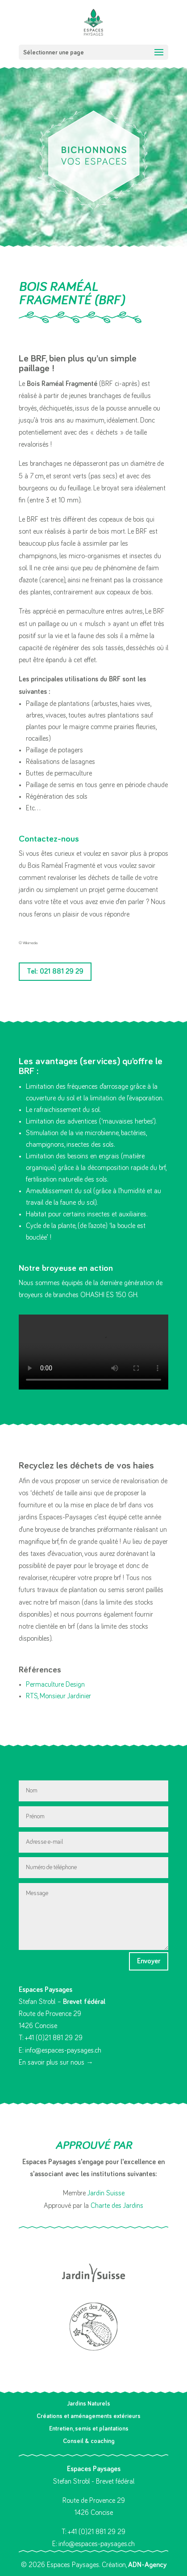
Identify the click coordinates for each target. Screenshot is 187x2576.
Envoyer (148, 1961)
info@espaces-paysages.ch (63, 2050)
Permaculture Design (55, 1684)
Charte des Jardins (117, 2205)
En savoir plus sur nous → (56, 2062)
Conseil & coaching (89, 2441)
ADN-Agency (147, 2564)
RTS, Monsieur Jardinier (58, 1696)
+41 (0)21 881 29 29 (54, 2037)
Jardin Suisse (106, 2193)
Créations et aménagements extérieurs (89, 2416)
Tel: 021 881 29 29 (55, 971)
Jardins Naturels (88, 2404)
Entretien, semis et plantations (89, 2429)
